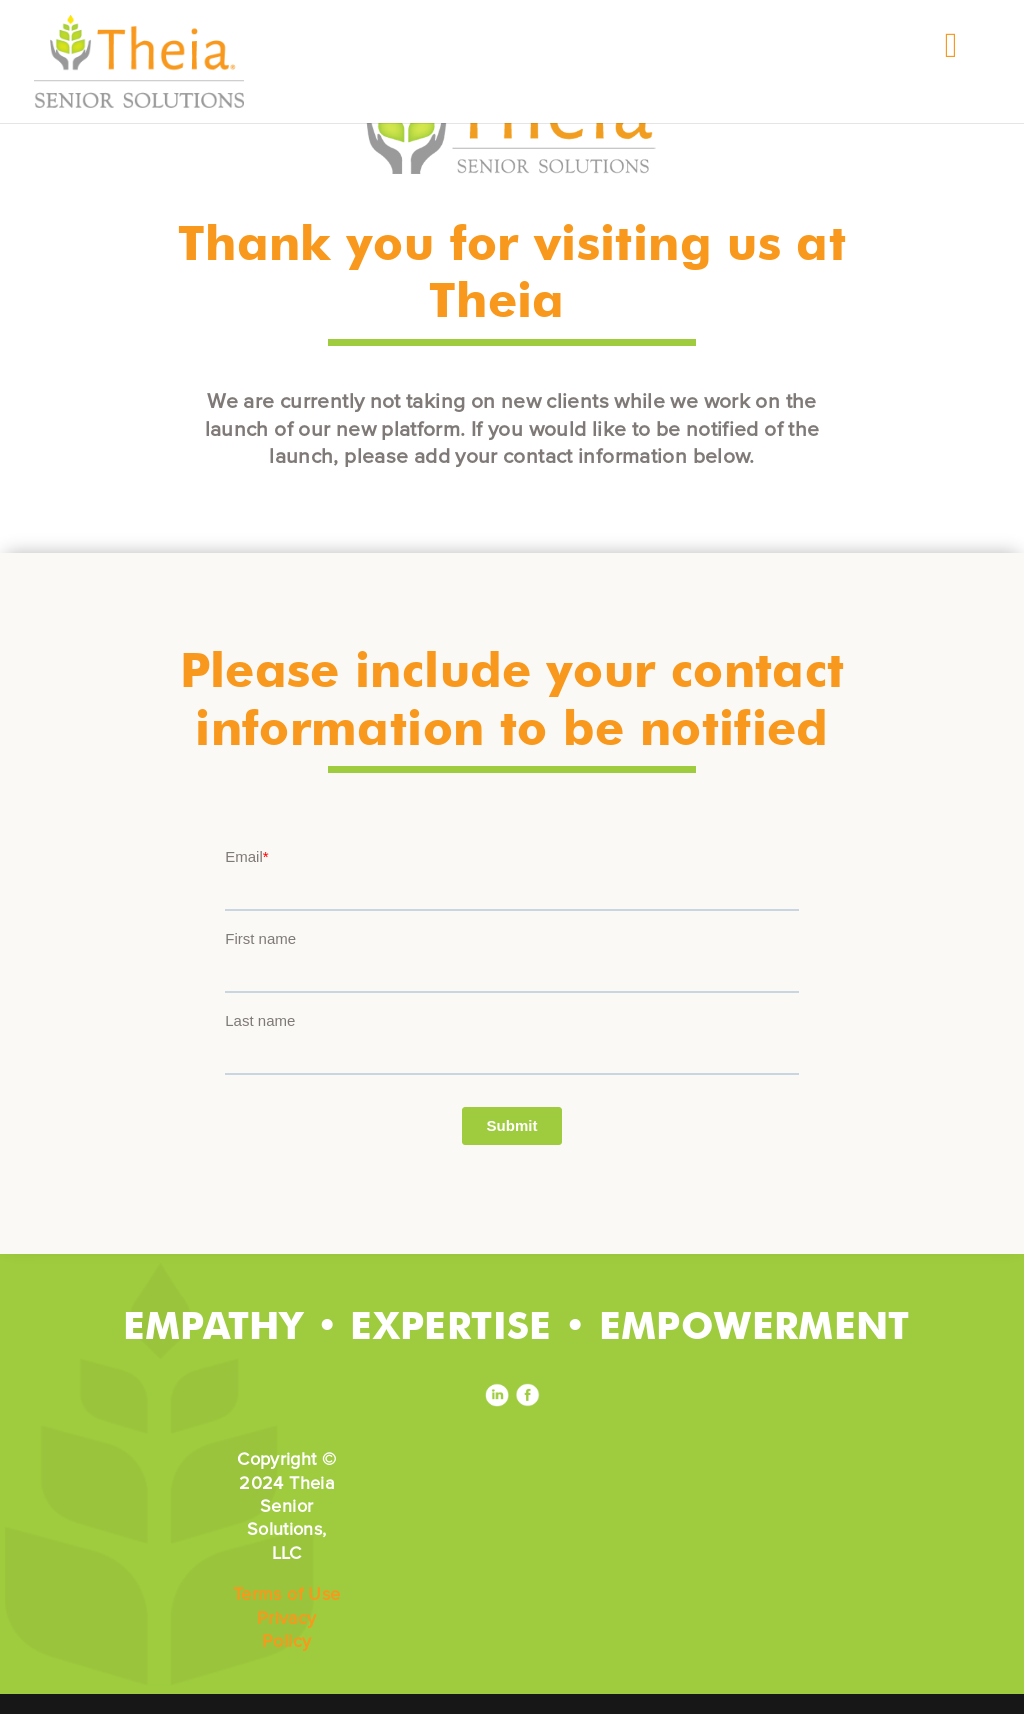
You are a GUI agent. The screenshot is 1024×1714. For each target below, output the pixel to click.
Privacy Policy (287, 1629)
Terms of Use (286, 1594)
